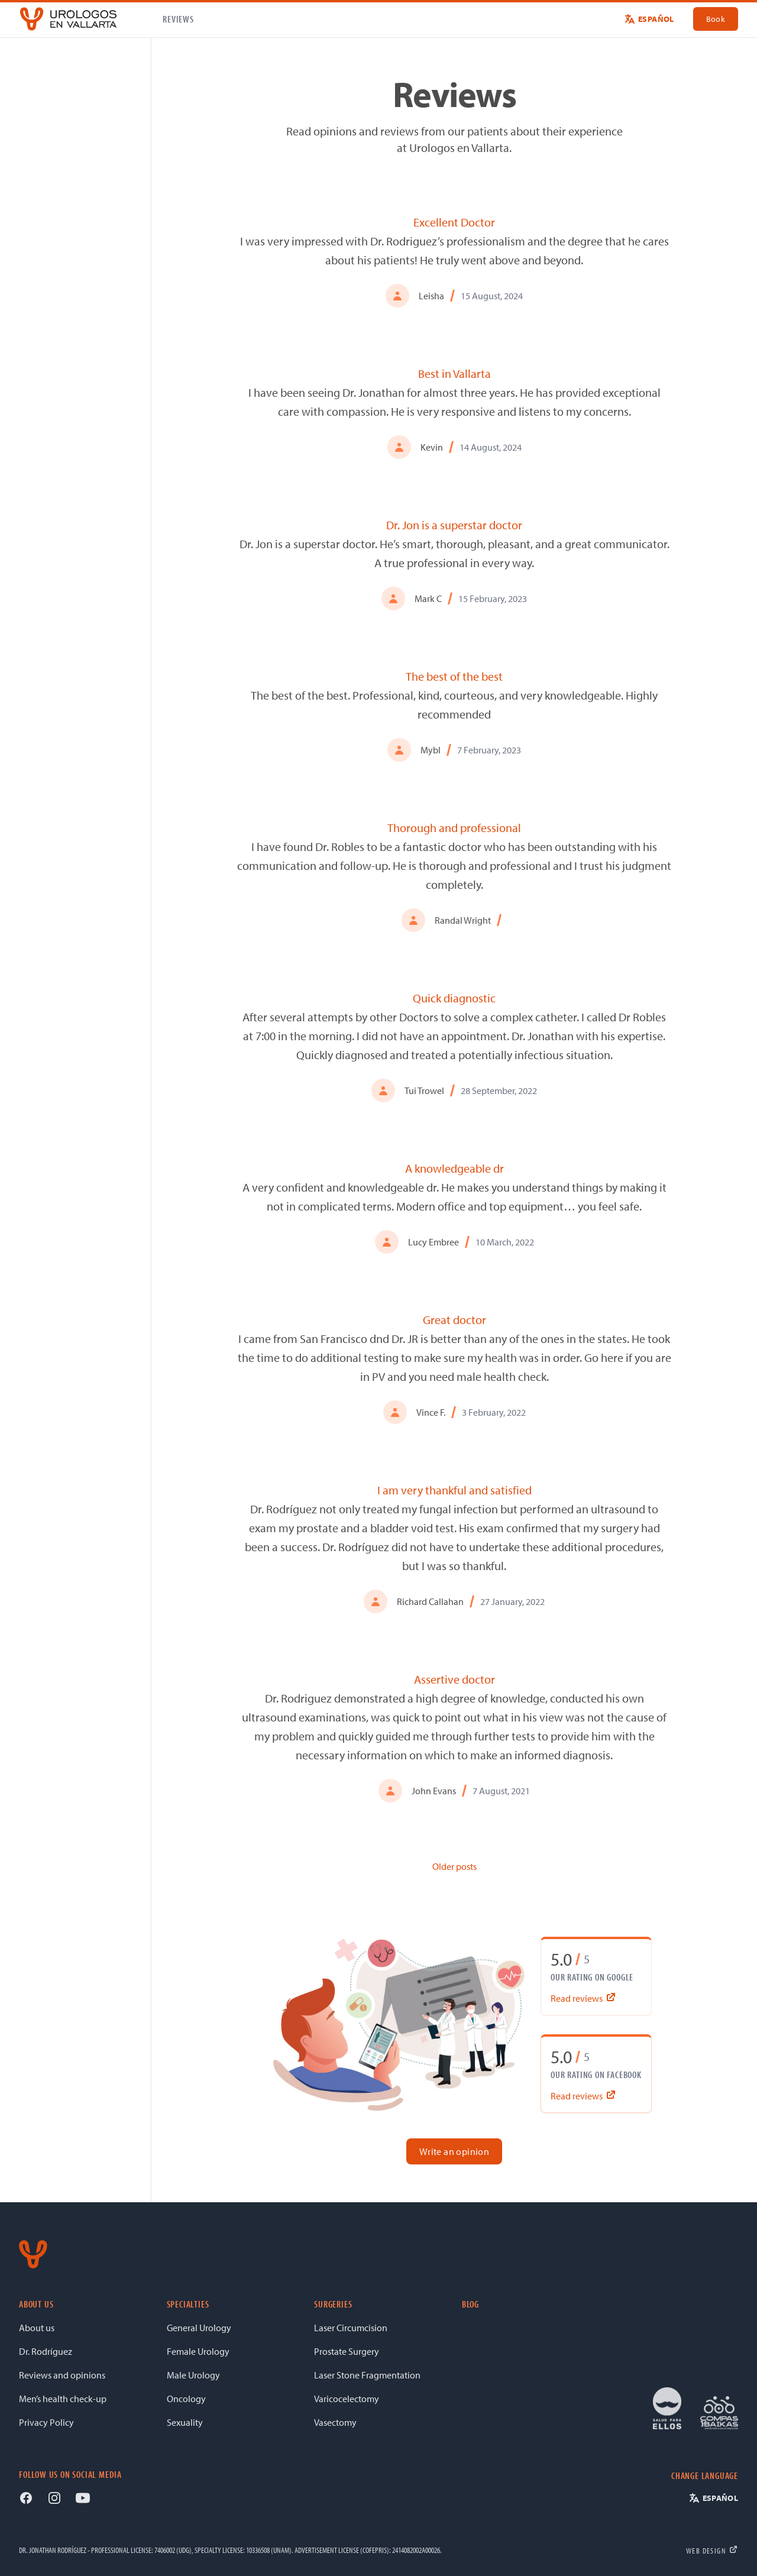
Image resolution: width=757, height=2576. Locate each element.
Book (715, 19)
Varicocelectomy (346, 2399)
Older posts (454, 1866)
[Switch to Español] (649, 19)
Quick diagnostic (454, 998)
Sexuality (185, 2422)
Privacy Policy (46, 2422)
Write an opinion (454, 2151)
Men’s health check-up (62, 2399)
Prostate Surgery (346, 2351)
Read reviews (584, 1997)
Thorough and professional (454, 827)
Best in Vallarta (454, 373)
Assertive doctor (454, 1679)
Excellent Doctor (454, 222)
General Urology (199, 2328)
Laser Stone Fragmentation (367, 2375)
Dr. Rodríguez (45, 2351)
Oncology (186, 2399)
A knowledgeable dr (454, 1168)
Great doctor (454, 1319)
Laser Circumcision (350, 2328)
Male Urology (193, 2375)
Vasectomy (335, 2422)
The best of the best (454, 676)
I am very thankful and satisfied (454, 1490)
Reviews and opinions (62, 2375)
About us (36, 2328)
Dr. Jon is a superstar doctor (454, 524)
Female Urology (198, 2351)
